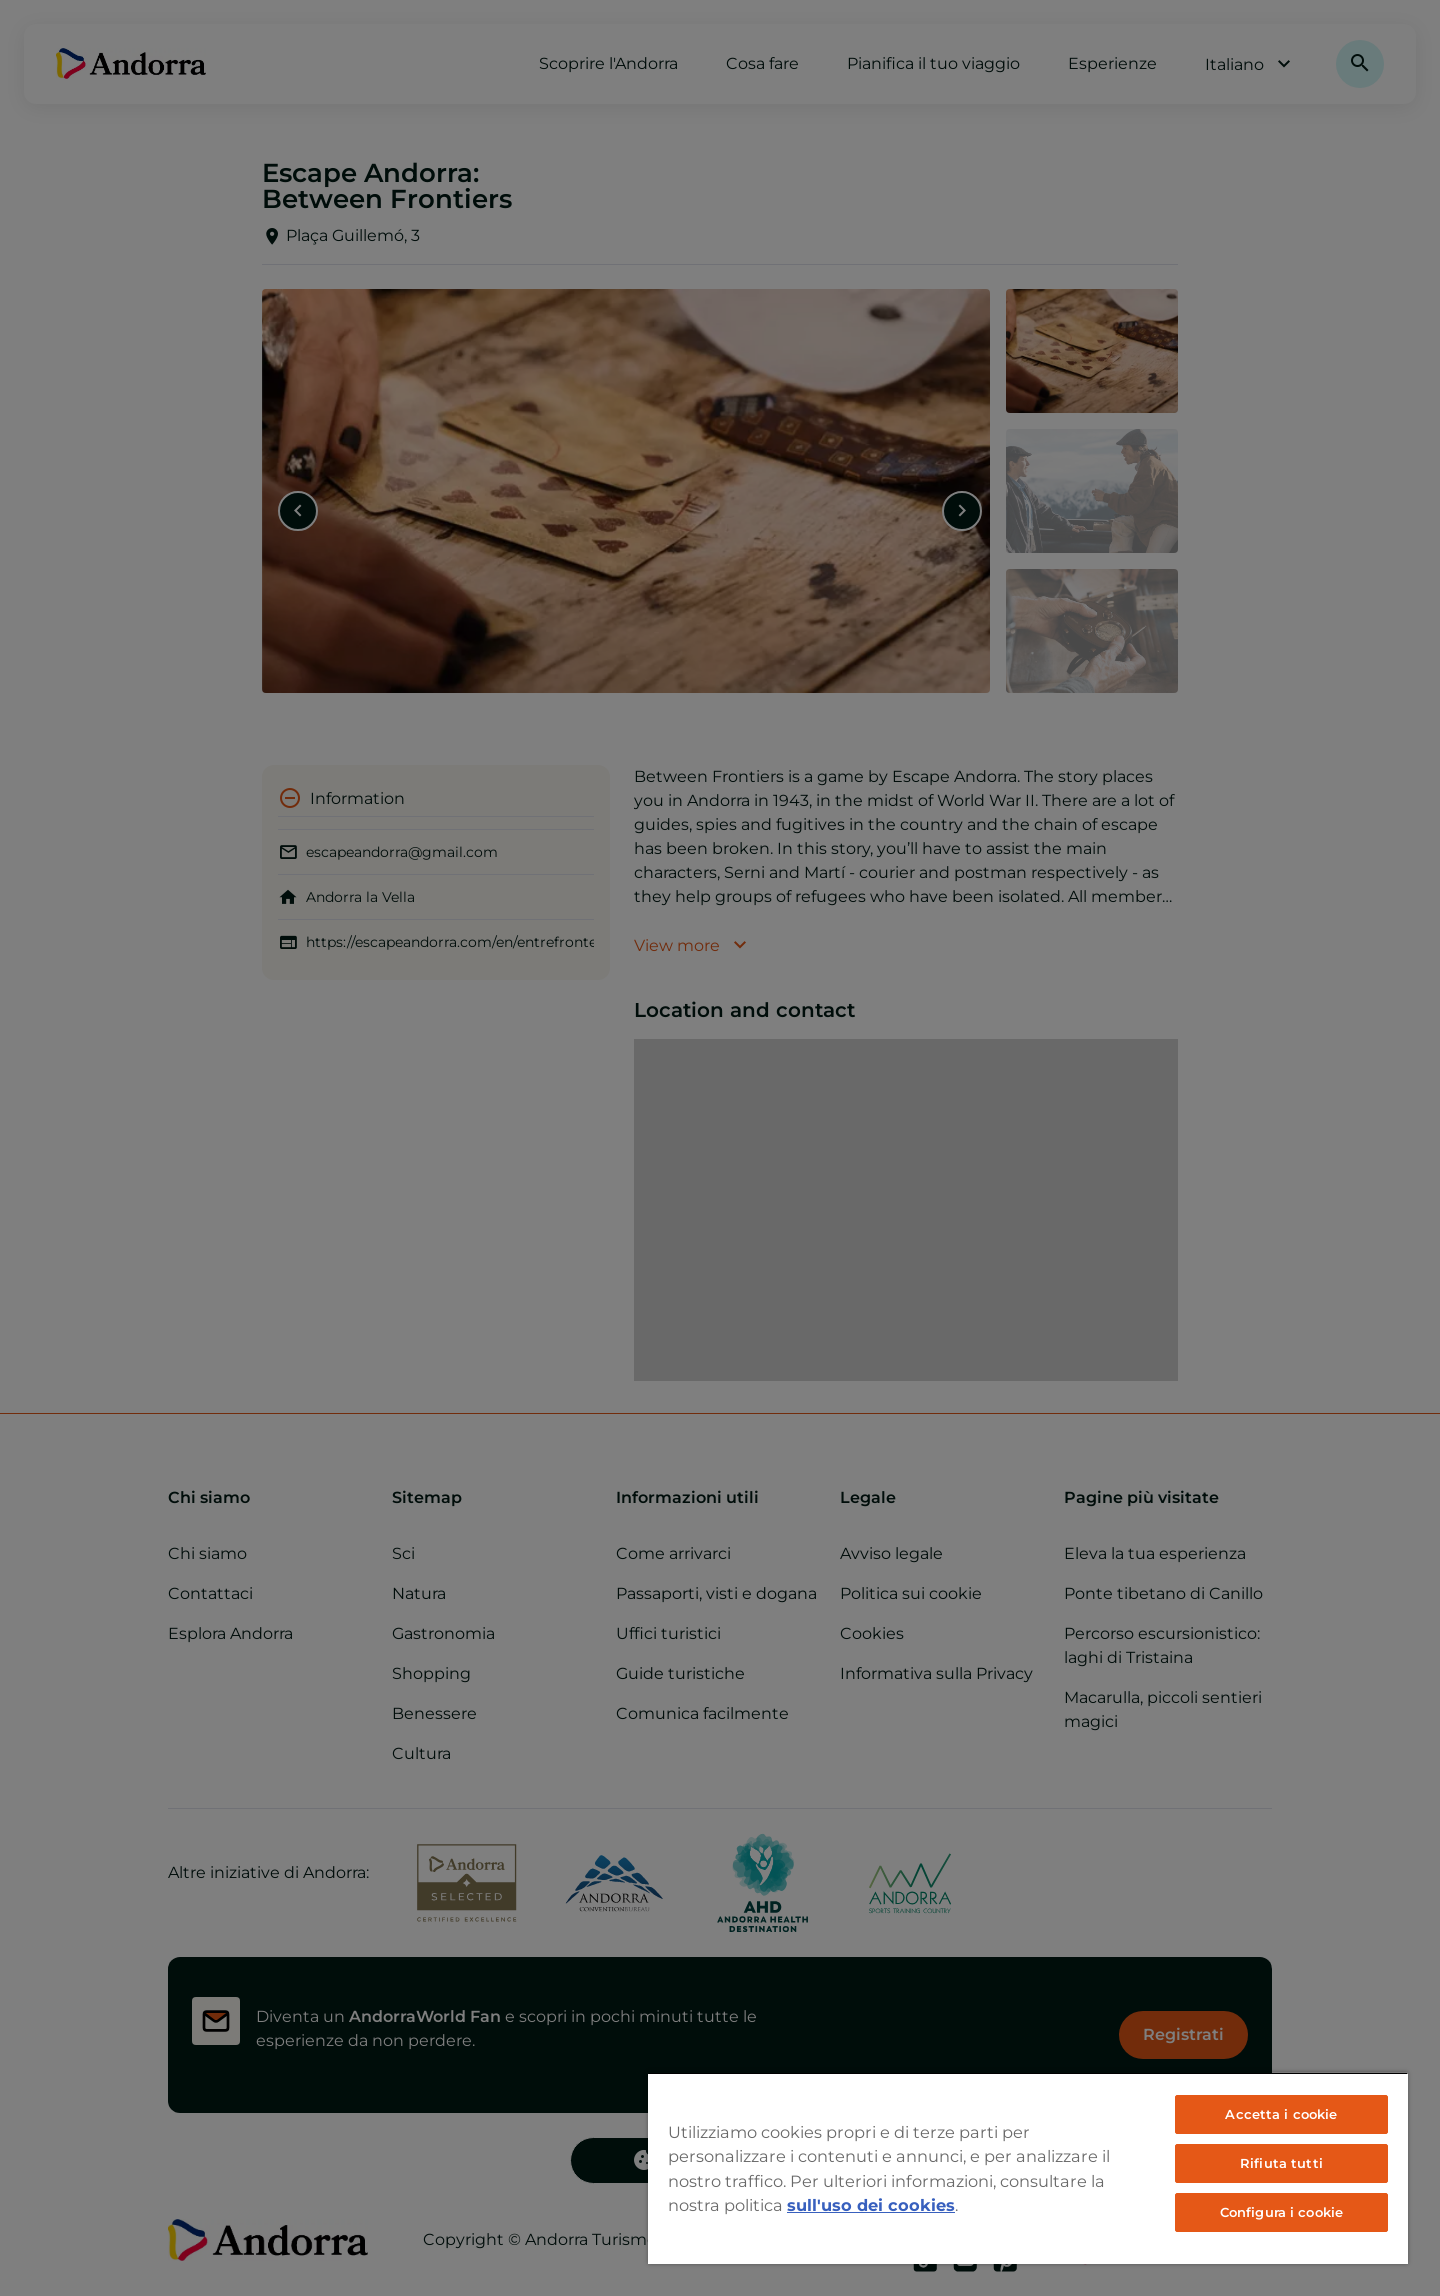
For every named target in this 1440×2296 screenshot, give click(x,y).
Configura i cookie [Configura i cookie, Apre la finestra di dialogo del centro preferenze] (1281, 2212)
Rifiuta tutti (1281, 2163)
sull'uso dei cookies (871, 2205)
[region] (1028, 2168)
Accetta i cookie (1281, 2114)
